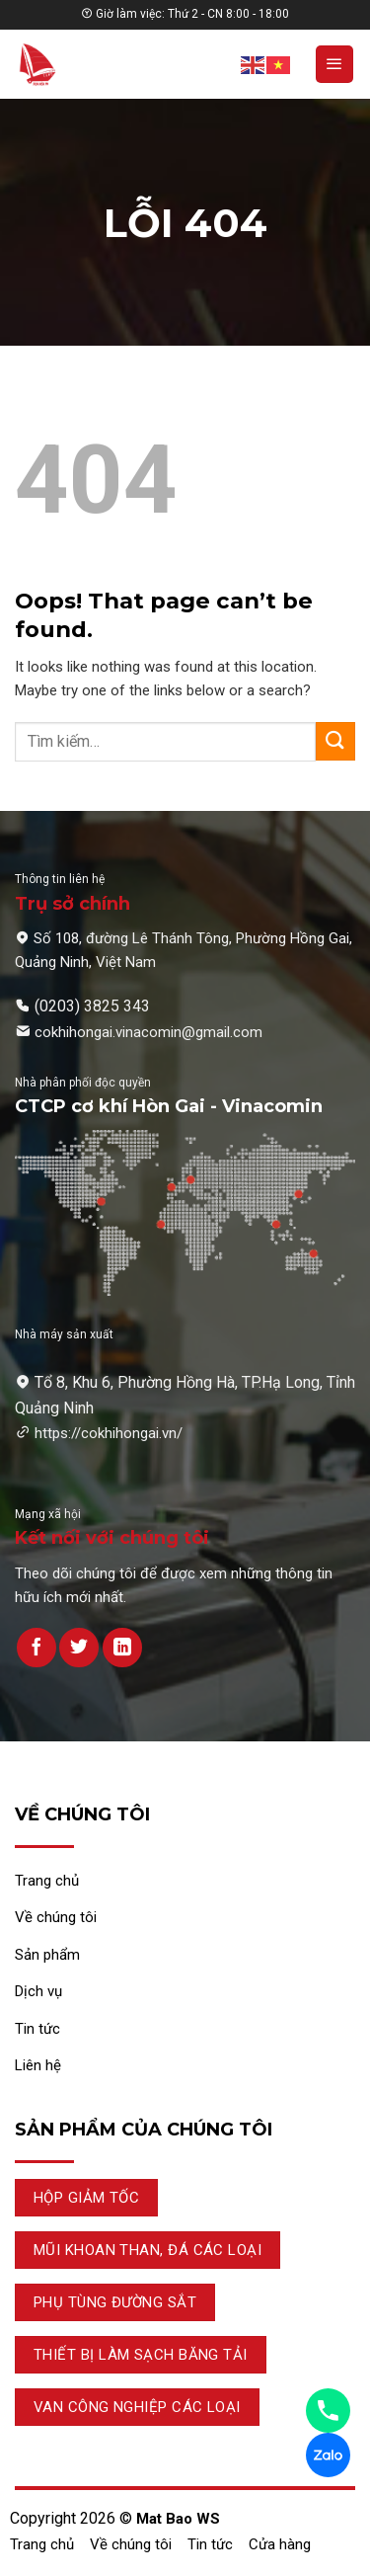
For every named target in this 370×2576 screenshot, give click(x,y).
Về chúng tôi (131, 2544)
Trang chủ (42, 2544)
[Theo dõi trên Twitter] (79, 1647)
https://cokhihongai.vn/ (109, 1433)
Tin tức (210, 2544)
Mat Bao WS (178, 2519)
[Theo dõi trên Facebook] (36, 1647)
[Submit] (335, 741)
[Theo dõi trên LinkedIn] (122, 1647)
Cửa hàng (280, 2544)
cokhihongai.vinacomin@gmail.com (148, 1032)
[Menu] (334, 64)
